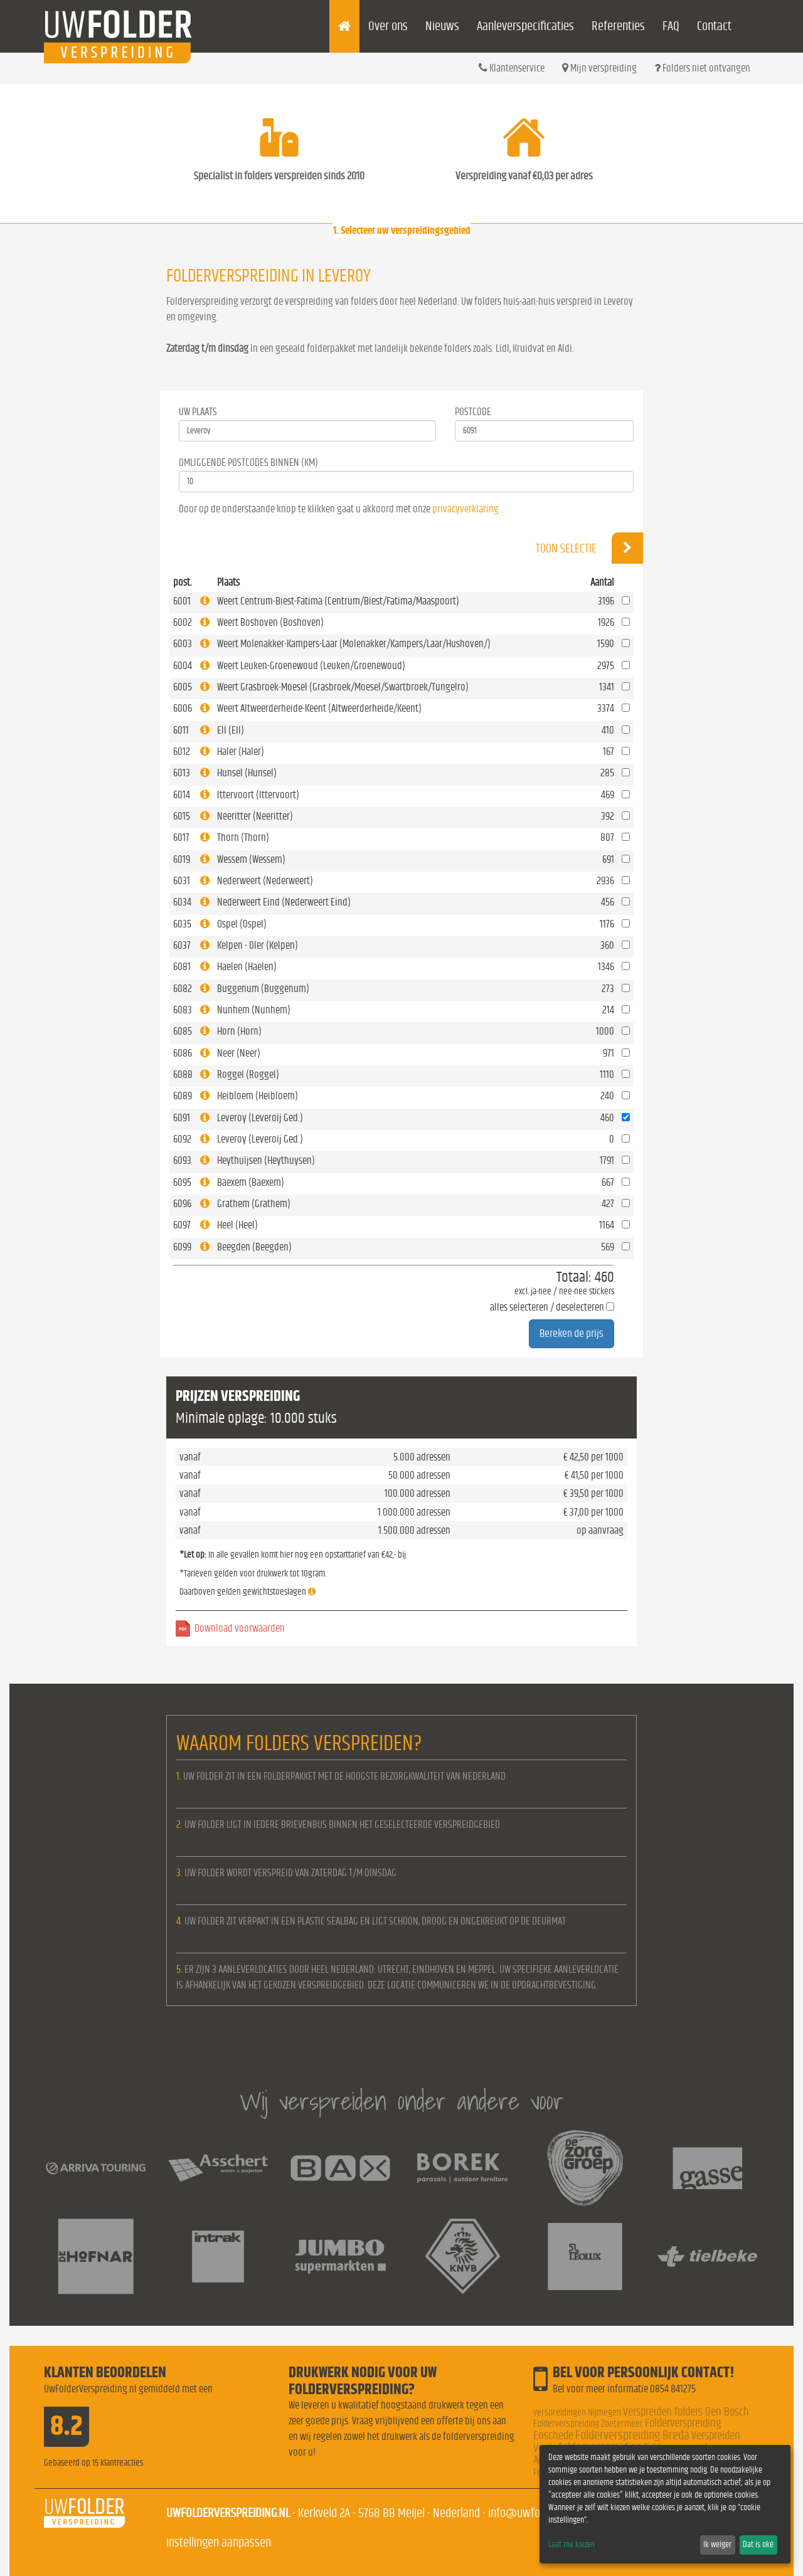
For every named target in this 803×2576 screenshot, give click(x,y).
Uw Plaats (198, 411)
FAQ (670, 26)
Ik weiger (717, 2544)
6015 (181, 816)
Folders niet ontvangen (702, 67)
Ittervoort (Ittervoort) (258, 794)
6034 (182, 902)
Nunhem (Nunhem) (253, 1010)
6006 (182, 708)
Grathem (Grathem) (253, 1203)
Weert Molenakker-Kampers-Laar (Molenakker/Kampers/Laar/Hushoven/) (354, 643)
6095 (182, 1182)
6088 (183, 1074)
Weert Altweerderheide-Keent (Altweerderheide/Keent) (319, 708)
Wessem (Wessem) (251, 859)
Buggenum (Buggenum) (263, 988)
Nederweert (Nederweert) (265, 880)
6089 (182, 1095)
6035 (182, 924)
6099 (182, 1247)
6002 (182, 622)
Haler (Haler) (240, 751)
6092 (182, 1139)
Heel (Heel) (237, 1225)
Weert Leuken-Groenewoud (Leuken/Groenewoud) (311, 665)
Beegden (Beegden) (254, 1247)
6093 (182, 1160)
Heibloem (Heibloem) (257, 1095)
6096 (182, 1203)
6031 (181, 880)
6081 (182, 966)
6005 (182, 687)
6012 (181, 751)
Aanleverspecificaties (525, 26)
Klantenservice (512, 67)
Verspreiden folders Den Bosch (686, 2412)
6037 (182, 945)
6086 (182, 1053)
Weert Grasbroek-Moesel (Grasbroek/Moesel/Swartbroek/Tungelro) (343, 687)
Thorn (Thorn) (243, 837)
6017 (181, 837)
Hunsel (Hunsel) (247, 773)
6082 (182, 988)
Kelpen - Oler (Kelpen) (257, 945)
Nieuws (442, 26)
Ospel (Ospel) (242, 924)
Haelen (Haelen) (247, 966)
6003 (182, 643)
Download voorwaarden (239, 1628)
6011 (181, 730)
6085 (182, 1031)
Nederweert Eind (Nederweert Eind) (284, 902)
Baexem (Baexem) (250, 1182)
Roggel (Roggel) (248, 1074)
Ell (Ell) (230, 730)
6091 (181, 1117)
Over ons (388, 26)
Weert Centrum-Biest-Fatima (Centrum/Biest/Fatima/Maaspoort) (338, 601)
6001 (182, 601)
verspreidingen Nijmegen (577, 2412)
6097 (182, 1225)
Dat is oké (758, 2544)
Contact (714, 26)
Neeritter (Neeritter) (255, 816)
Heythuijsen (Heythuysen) (266, 1160)
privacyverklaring (465, 509)
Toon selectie (589, 548)
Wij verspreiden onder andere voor (401, 2101)
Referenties (618, 26)
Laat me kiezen (571, 2544)
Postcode (473, 411)
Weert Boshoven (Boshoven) (270, 622)
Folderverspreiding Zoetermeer (588, 2424)
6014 (181, 794)
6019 (181, 859)
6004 (182, 665)
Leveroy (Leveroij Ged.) (260, 1117)
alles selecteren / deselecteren (547, 1307)
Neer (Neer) (238, 1053)
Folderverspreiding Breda (632, 2435)
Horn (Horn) (239, 1031)
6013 (181, 773)
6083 (182, 1010)
